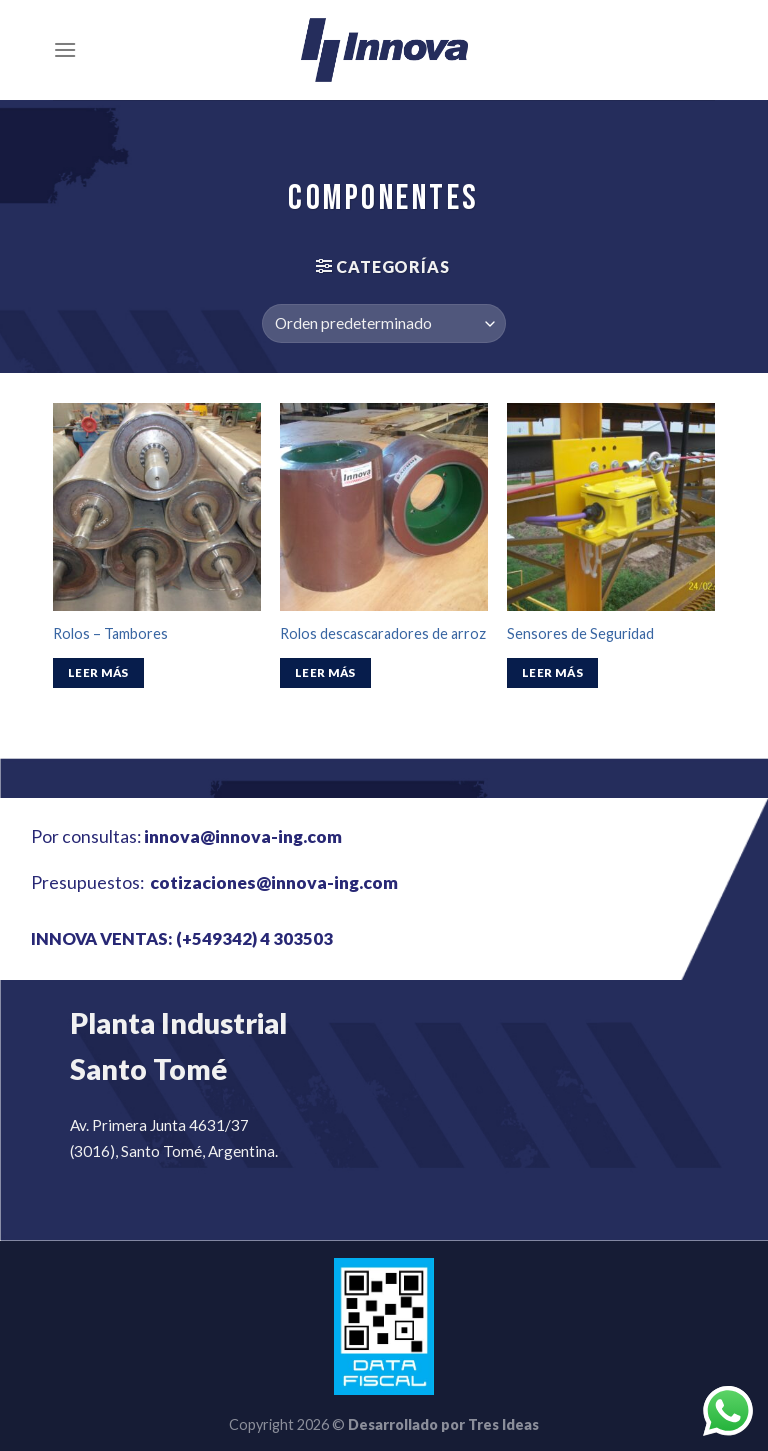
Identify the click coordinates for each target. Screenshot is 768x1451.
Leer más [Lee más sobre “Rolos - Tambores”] (98, 672)
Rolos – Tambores (110, 633)
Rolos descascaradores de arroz (383, 633)
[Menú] (65, 49)
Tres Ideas (503, 1424)
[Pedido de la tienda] (383, 323)
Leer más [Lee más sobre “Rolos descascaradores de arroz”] (325, 672)
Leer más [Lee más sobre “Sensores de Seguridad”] (552, 672)
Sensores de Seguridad (580, 633)
